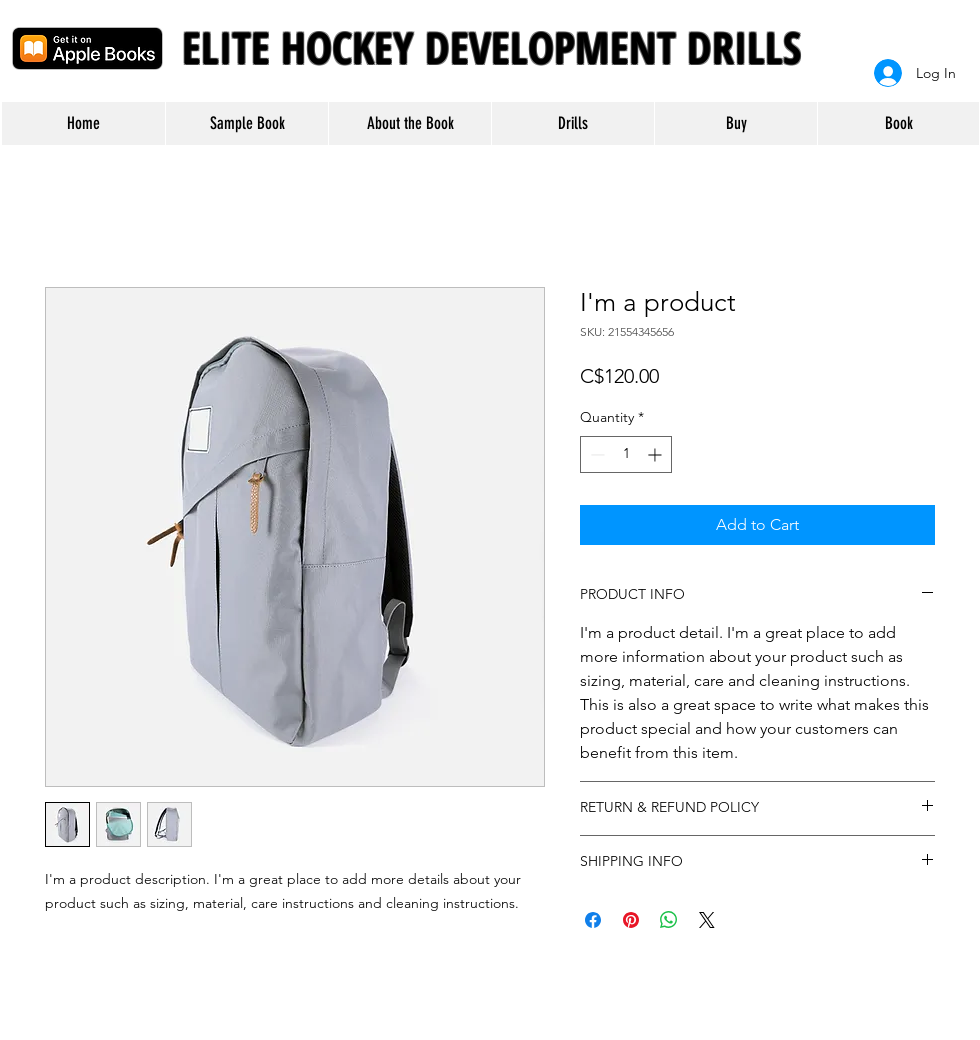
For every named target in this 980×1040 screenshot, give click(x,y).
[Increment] (656, 454)
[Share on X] (707, 920)
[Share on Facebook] (593, 920)
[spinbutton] (626, 454)
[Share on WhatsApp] (669, 920)
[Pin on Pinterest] (631, 920)
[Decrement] (595, 454)
